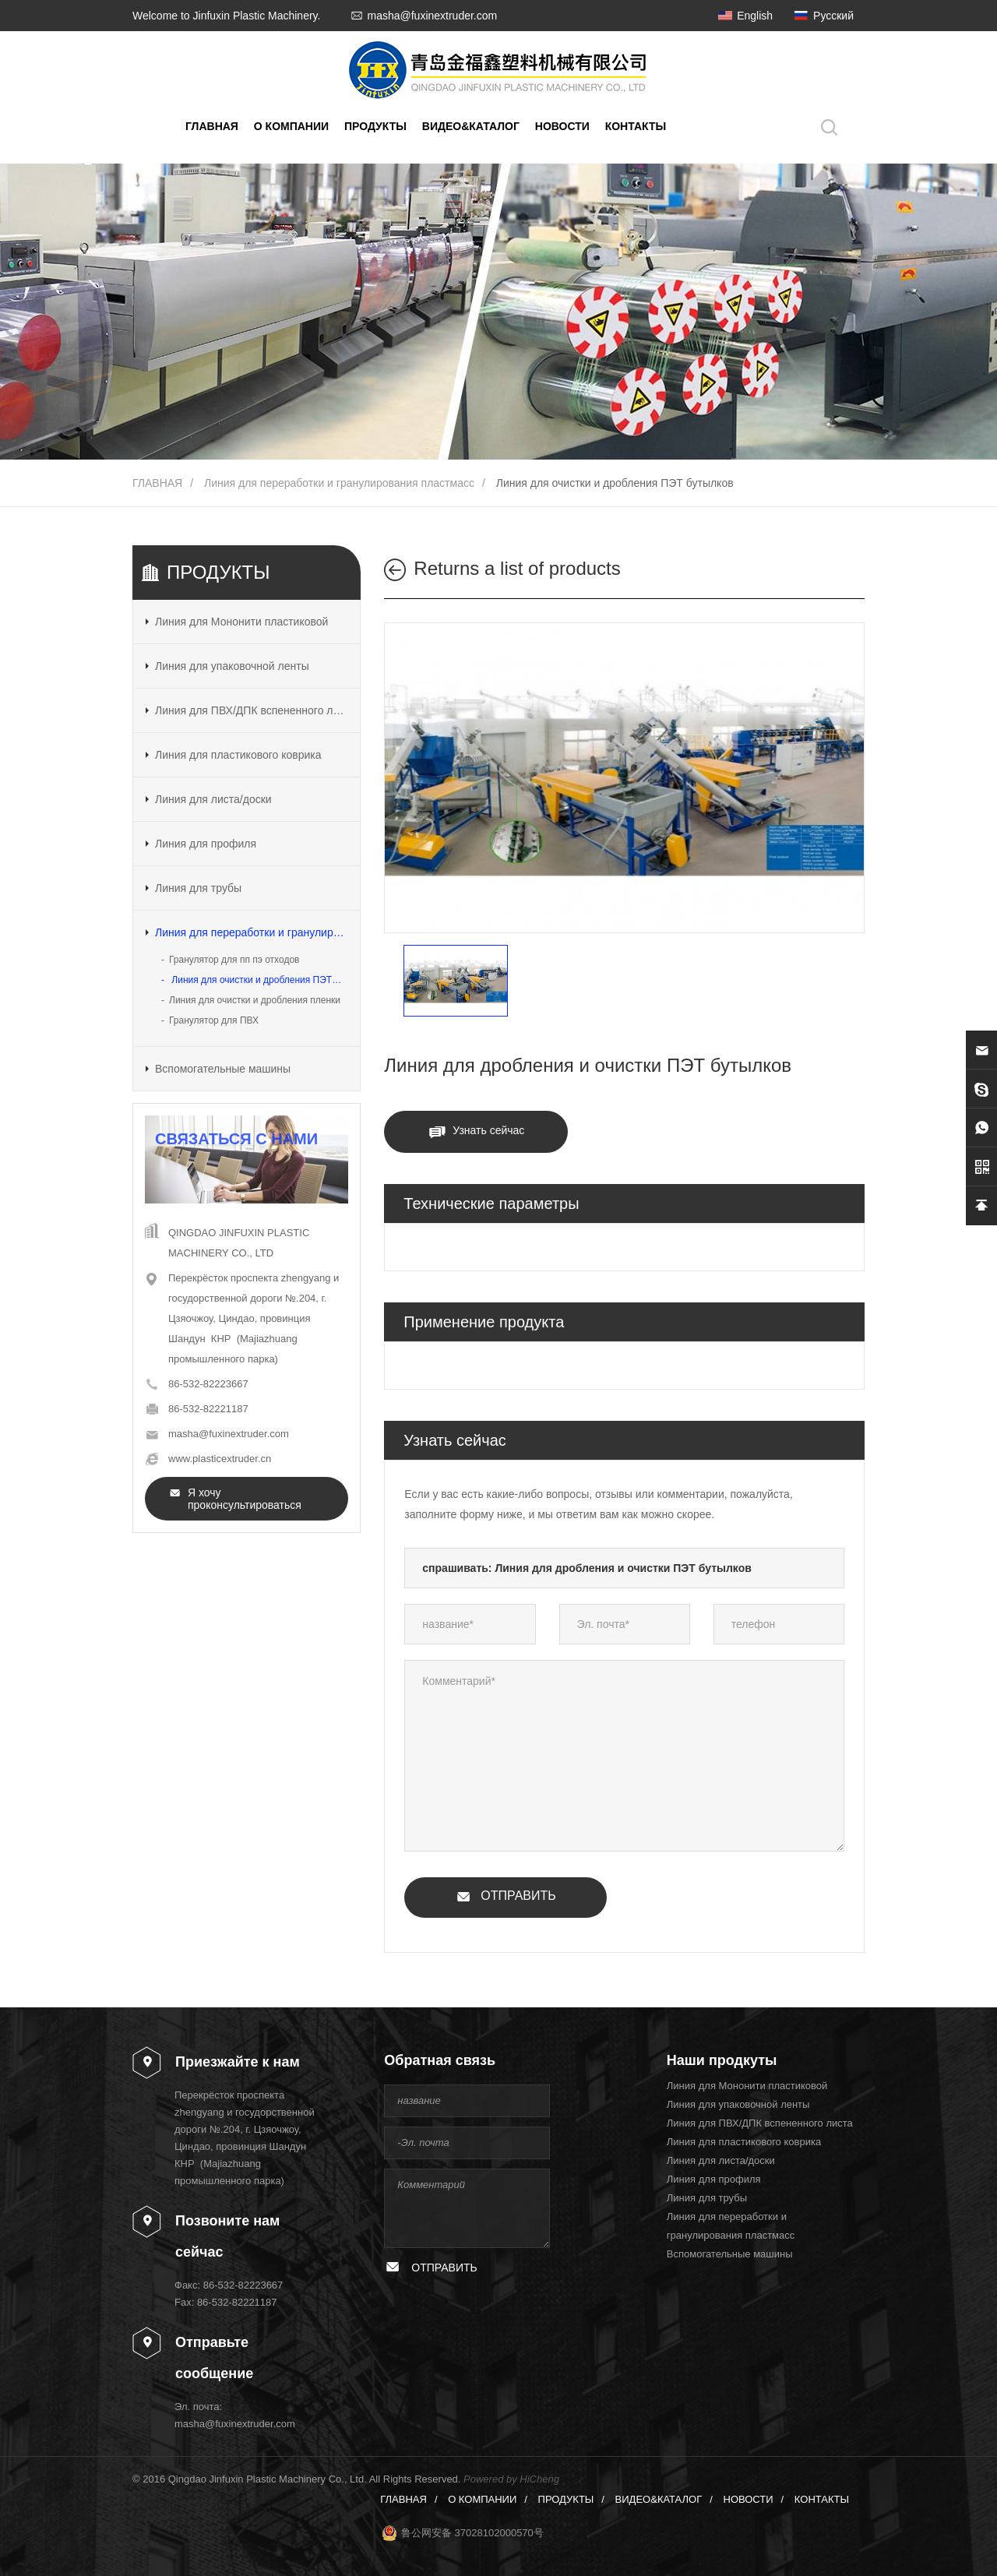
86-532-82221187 (208, 1409)
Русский (833, 15)
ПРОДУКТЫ (375, 126)
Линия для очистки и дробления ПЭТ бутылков (615, 483)
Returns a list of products (517, 568)
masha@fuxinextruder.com (432, 15)
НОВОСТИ (562, 126)
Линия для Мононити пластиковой (241, 621)
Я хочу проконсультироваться (244, 1498)
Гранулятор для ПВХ (214, 1020)
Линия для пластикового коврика (238, 755)
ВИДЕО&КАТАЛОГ (471, 126)
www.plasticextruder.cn (219, 1458)
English (755, 15)
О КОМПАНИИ (291, 126)
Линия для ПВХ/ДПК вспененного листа (251, 710)
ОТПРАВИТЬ (518, 1895)
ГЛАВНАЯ (211, 126)
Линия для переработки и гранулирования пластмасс (339, 483)
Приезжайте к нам (237, 2062)
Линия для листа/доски (213, 799)
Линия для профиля (205, 843)
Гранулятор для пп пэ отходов (234, 959)
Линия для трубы (198, 888)
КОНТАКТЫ (635, 126)
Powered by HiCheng (511, 2479)
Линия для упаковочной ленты (232, 666)
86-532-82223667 (208, 1384)
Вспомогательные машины (223, 1068)
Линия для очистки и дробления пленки (254, 1000)
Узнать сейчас (488, 1130)
